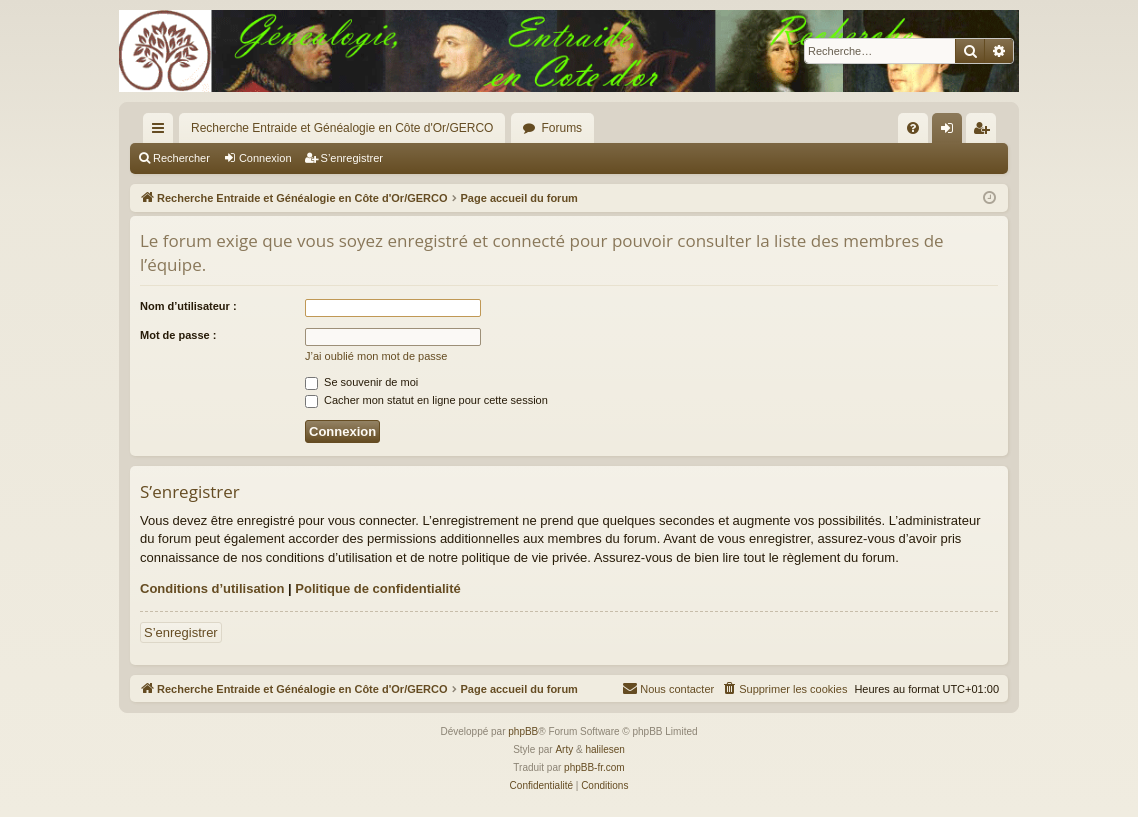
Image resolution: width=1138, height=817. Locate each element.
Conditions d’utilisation (212, 588)
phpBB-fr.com (594, 767)
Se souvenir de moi (361, 382)
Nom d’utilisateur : (188, 306)
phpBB (523, 731)
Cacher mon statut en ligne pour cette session (426, 400)
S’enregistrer (352, 158)
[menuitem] (913, 128)
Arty (564, 749)
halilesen (604, 749)
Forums (561, 128)
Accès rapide (162, 132)
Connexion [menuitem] (951, 132)
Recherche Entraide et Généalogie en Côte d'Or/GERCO (342, 128)
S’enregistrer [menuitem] (985, 132)
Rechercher (181, 158)
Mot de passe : (178, 335)
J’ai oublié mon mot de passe (376, 356)
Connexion (265, 158)
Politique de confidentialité (377, 588)
